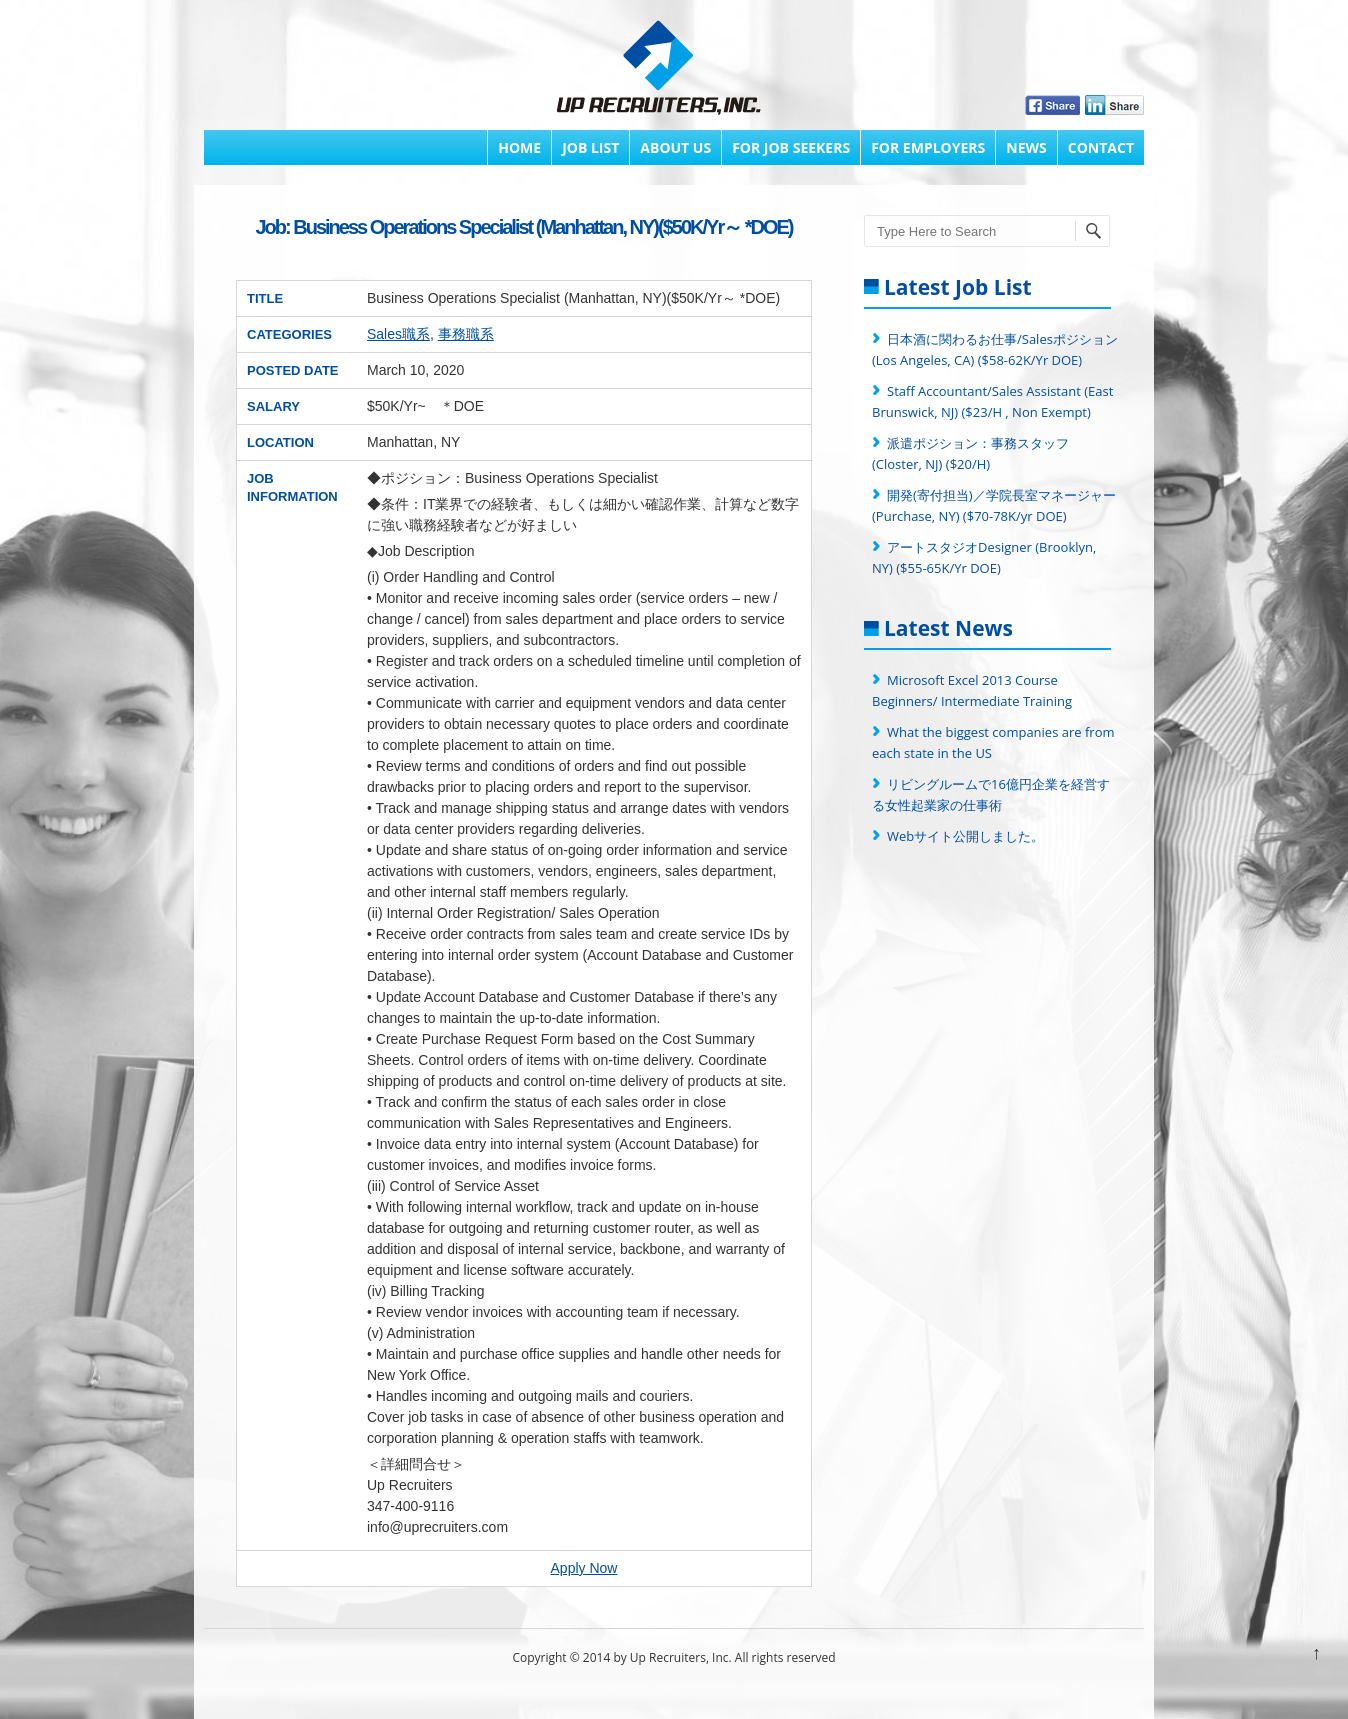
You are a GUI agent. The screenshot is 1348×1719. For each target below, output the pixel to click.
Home (519, 147)
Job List (590, 147)
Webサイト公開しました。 (965, 836)
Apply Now (584, 1568)
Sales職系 (398, 334)
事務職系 (466, 334)
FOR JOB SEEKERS (791, 147)
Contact (1101, 147)
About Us (675, 147)
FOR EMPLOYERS (928, 147)
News (1026, 147)
